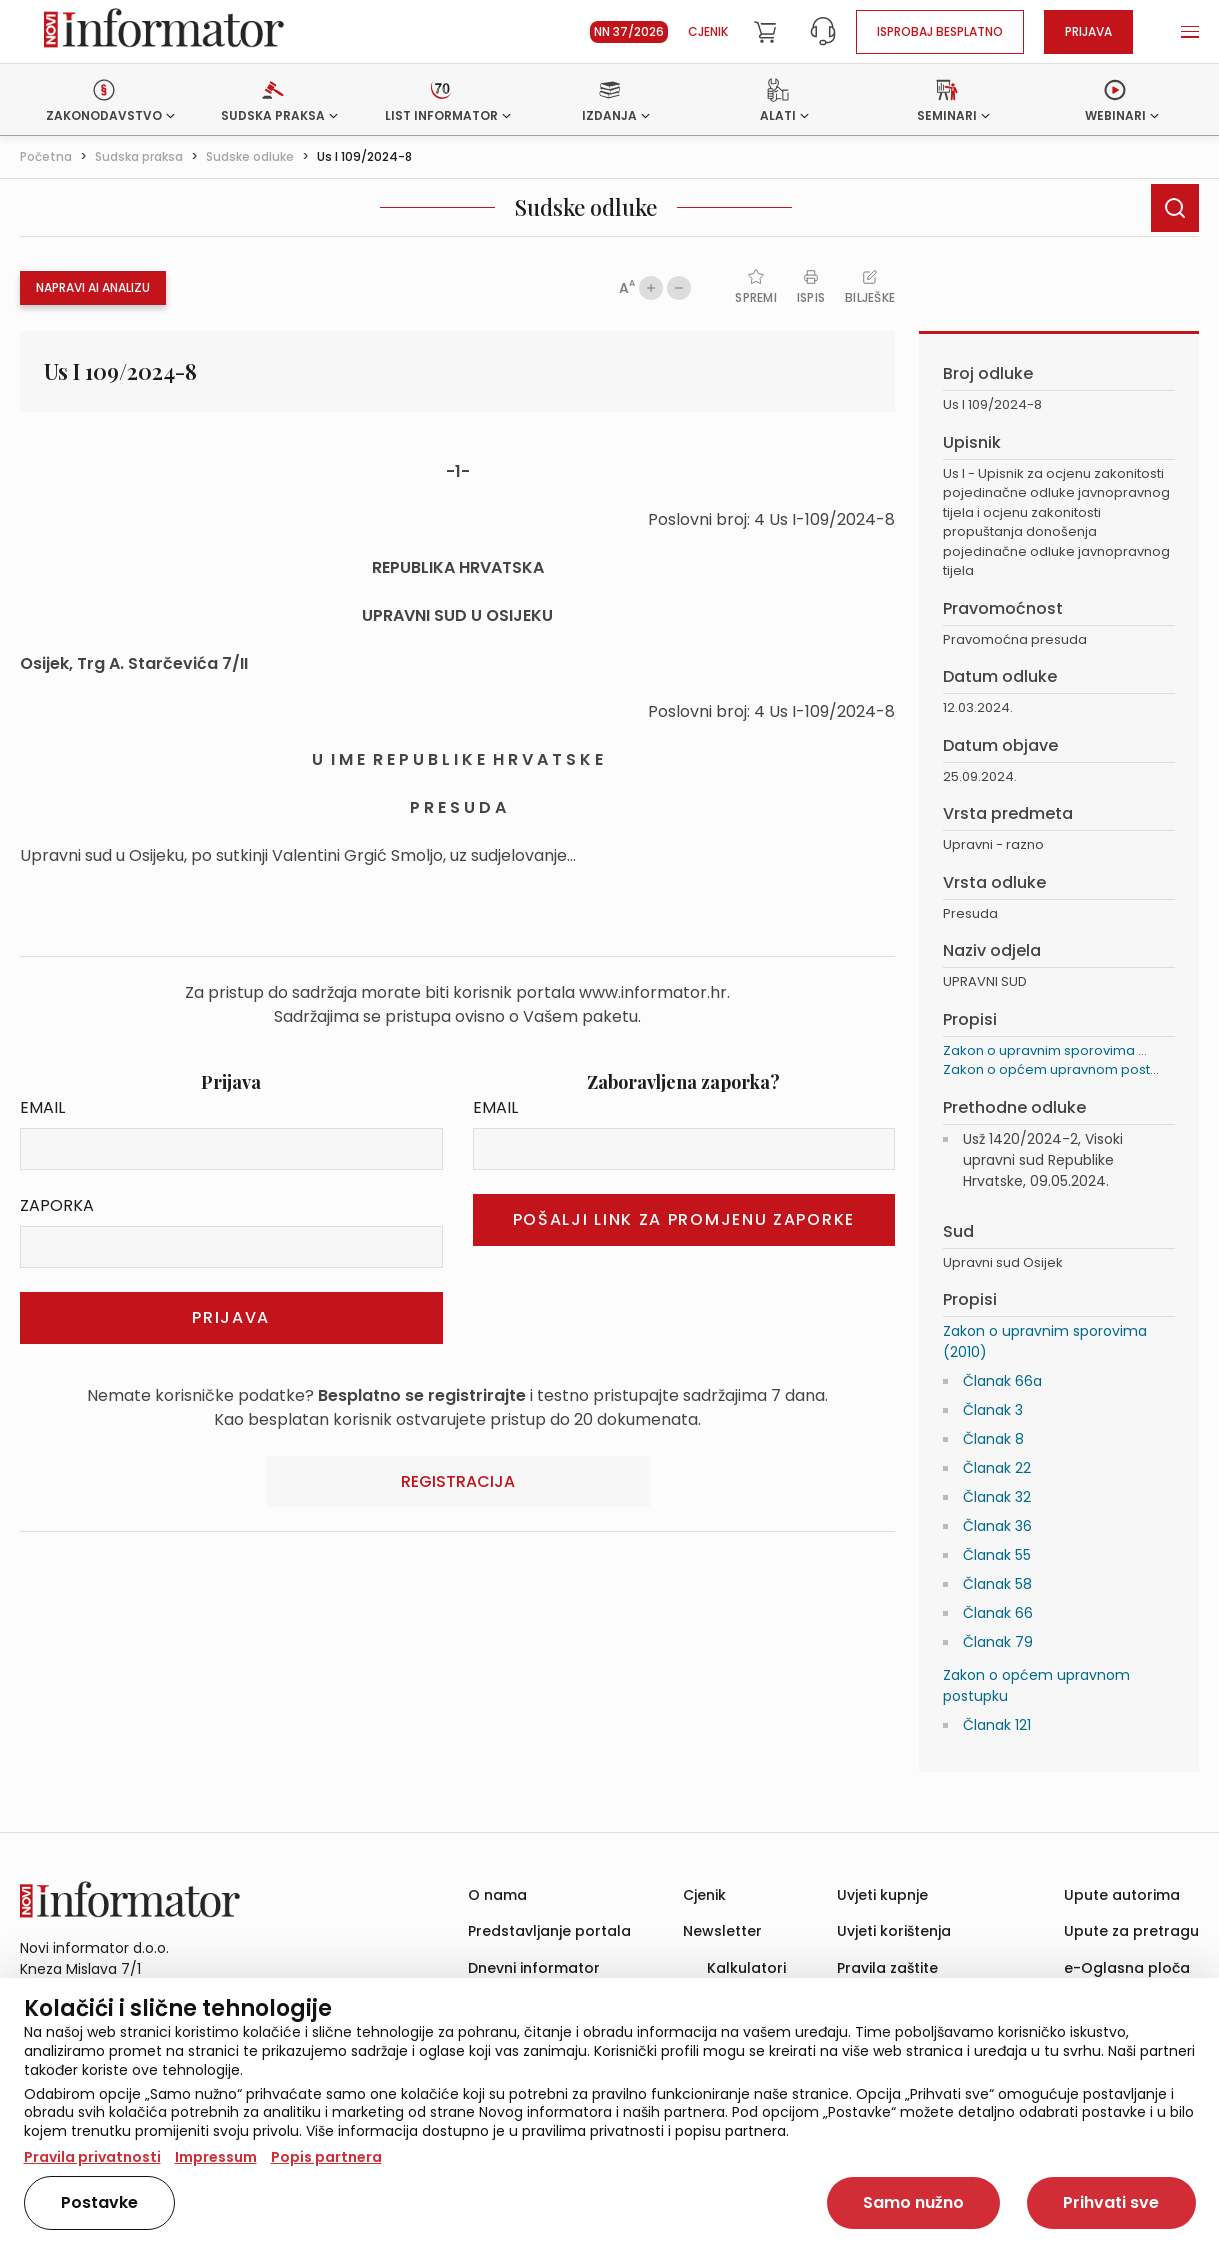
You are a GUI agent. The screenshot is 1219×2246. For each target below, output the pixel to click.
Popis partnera (326, 2157)
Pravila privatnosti (92, 2157)
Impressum (216, 2157)
